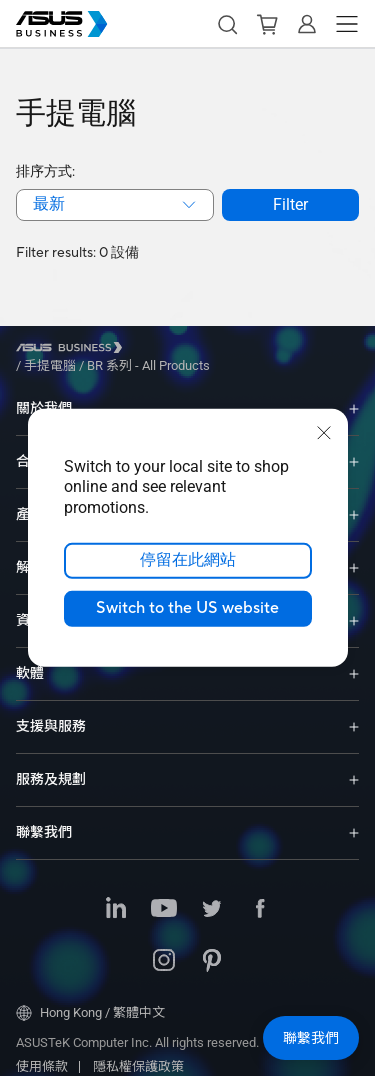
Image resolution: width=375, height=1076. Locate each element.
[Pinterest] (212, 947)
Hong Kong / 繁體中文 (90, 998)
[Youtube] (164, 895)
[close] (324, 433)
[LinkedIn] (116, 895)
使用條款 (42, 1051)
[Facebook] (260, 895)
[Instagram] (164, 947)
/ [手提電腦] (160, 350)
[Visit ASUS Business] (73, 350)
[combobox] (115, 205)
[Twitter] (212, 895)
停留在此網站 (188, 561)
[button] (227, 24)
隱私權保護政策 (138, 1051)
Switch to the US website (187, 609)
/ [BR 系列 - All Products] (257, 350)
